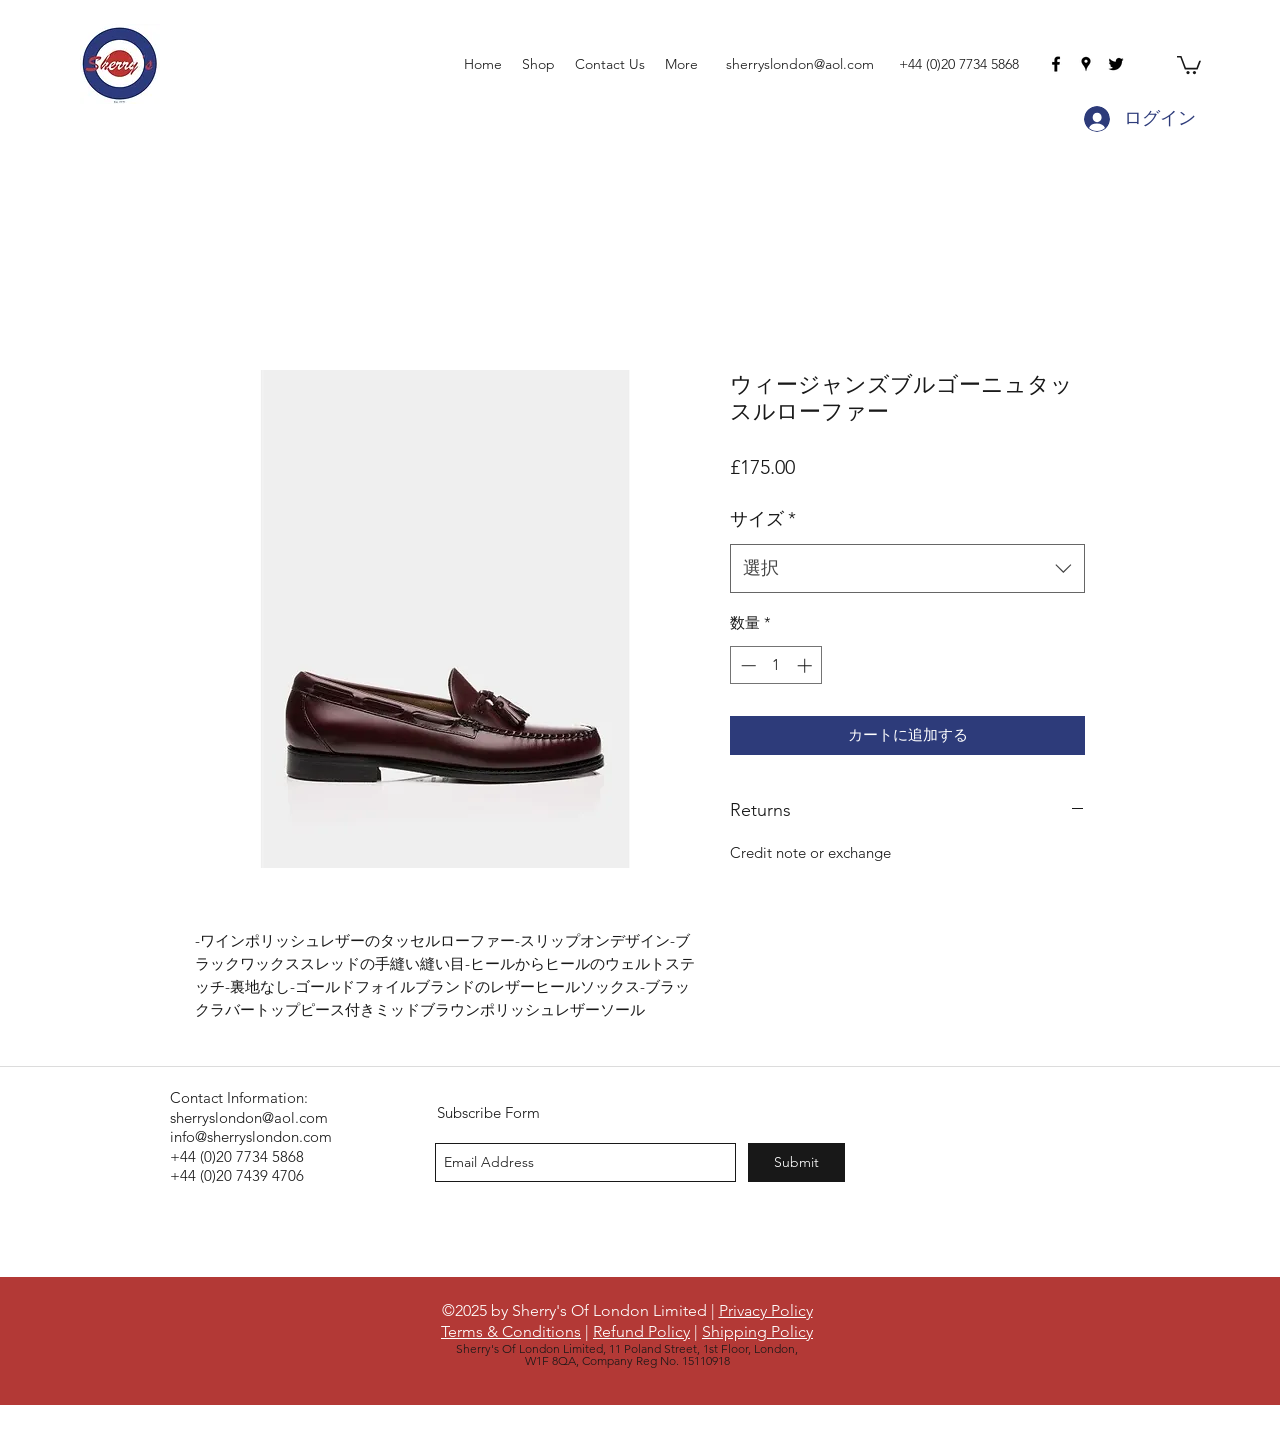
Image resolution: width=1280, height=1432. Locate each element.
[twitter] (1116, 64)
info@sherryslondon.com (251, 1136)
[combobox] (907, 569)
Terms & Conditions (511, 1331)
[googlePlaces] (1086, 64)
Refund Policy (641, 1331)
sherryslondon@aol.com (800, 64)
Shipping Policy (757, 1331)
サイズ (763, 519)
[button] (1189, 64)
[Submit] (796, 1162)
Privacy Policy (766, 1310)
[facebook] (1056, 64)
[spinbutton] (776, 665)
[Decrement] (746, 665)
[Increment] (806, 665)
